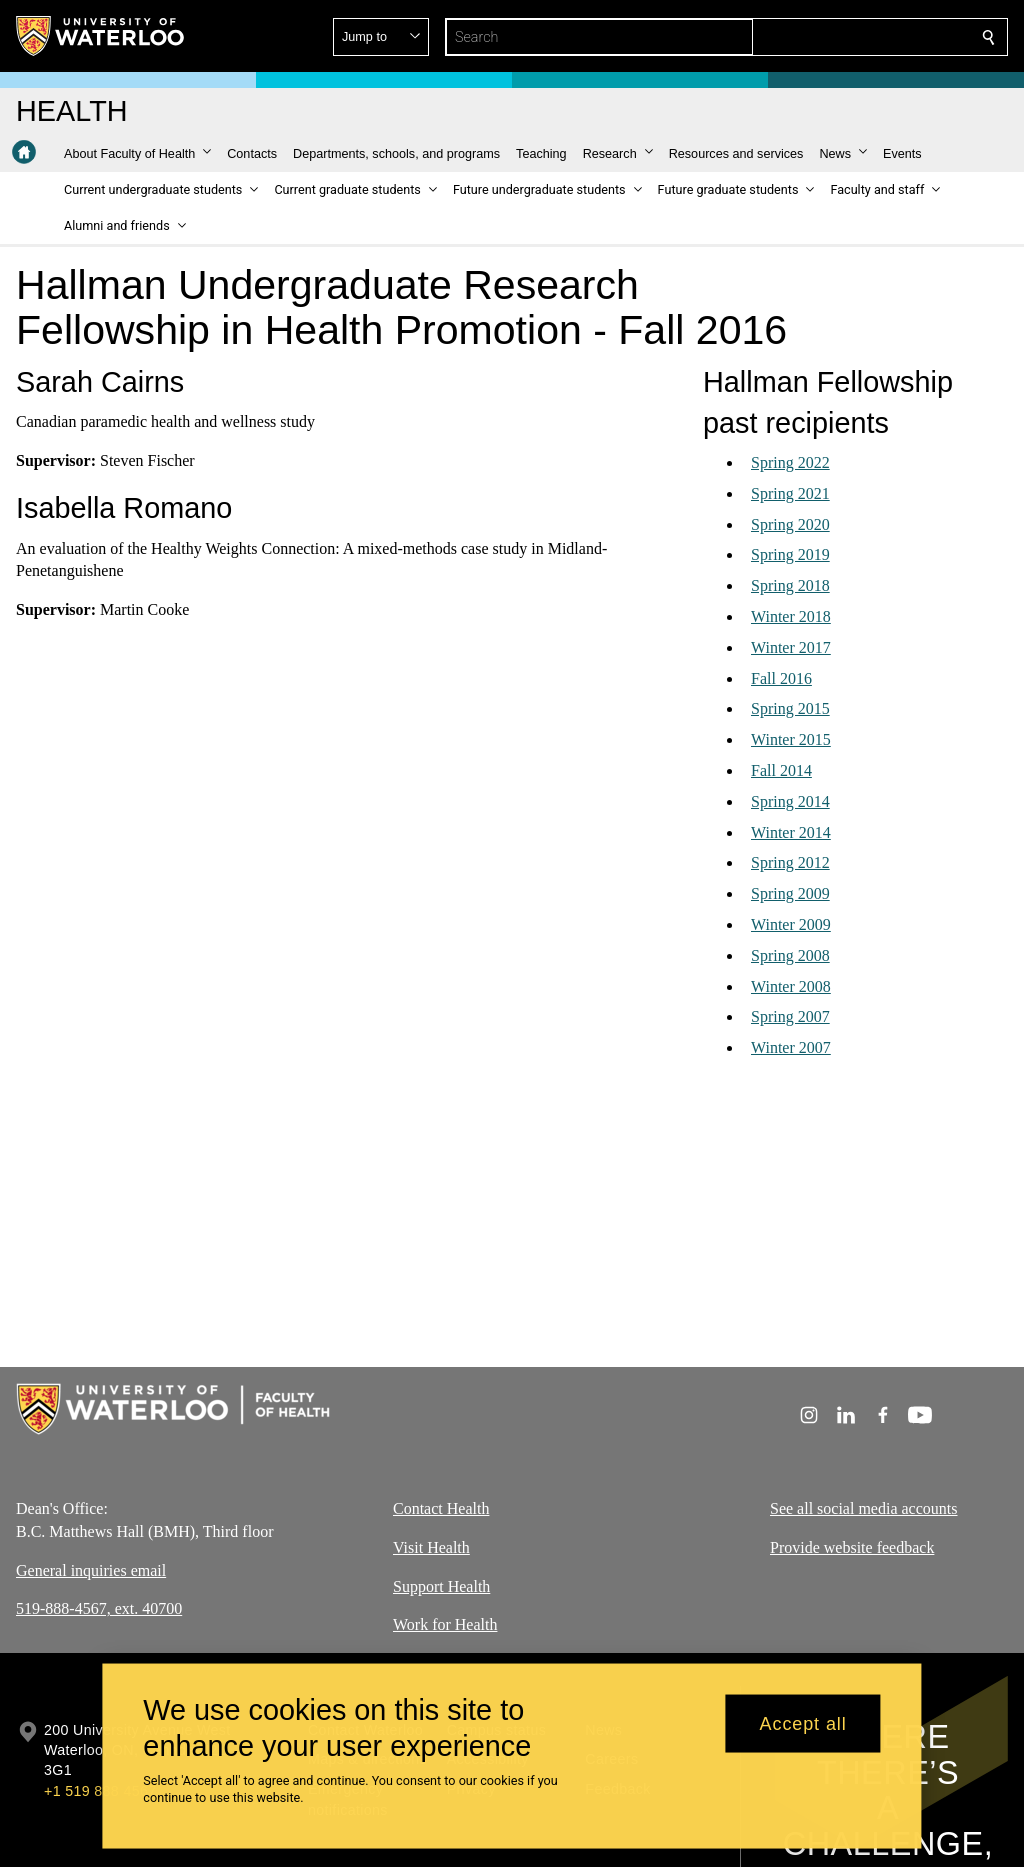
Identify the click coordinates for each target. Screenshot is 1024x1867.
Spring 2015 (790, 708)
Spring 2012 (790, 862)
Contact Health (441, 1508)
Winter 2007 (791, 1047)
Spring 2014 (790, 801)
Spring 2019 (790, 554)
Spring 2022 (790, 462)
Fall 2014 (781, 770)
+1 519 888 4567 (100, 1791)
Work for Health (445, 1624)
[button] (844, 37)
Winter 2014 (791, 832)
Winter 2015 (791, 739)
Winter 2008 (791, 986)
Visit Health (431, 1546)
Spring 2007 (790, 1016)
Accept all (803, 1723)
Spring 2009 (790, 893)
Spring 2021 (790, 493)
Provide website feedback (852, 1546)
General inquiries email (91, 1569)
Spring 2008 (790, 955)
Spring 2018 (790, 585)
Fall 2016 (781, 678)
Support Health (441, 1585)
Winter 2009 (791, 924)
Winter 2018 (791, 616)
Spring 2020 (790, 524)
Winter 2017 (791, 647)
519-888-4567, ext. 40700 (99, 1608)
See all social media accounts (863, 1508)
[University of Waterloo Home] (101, 36)
